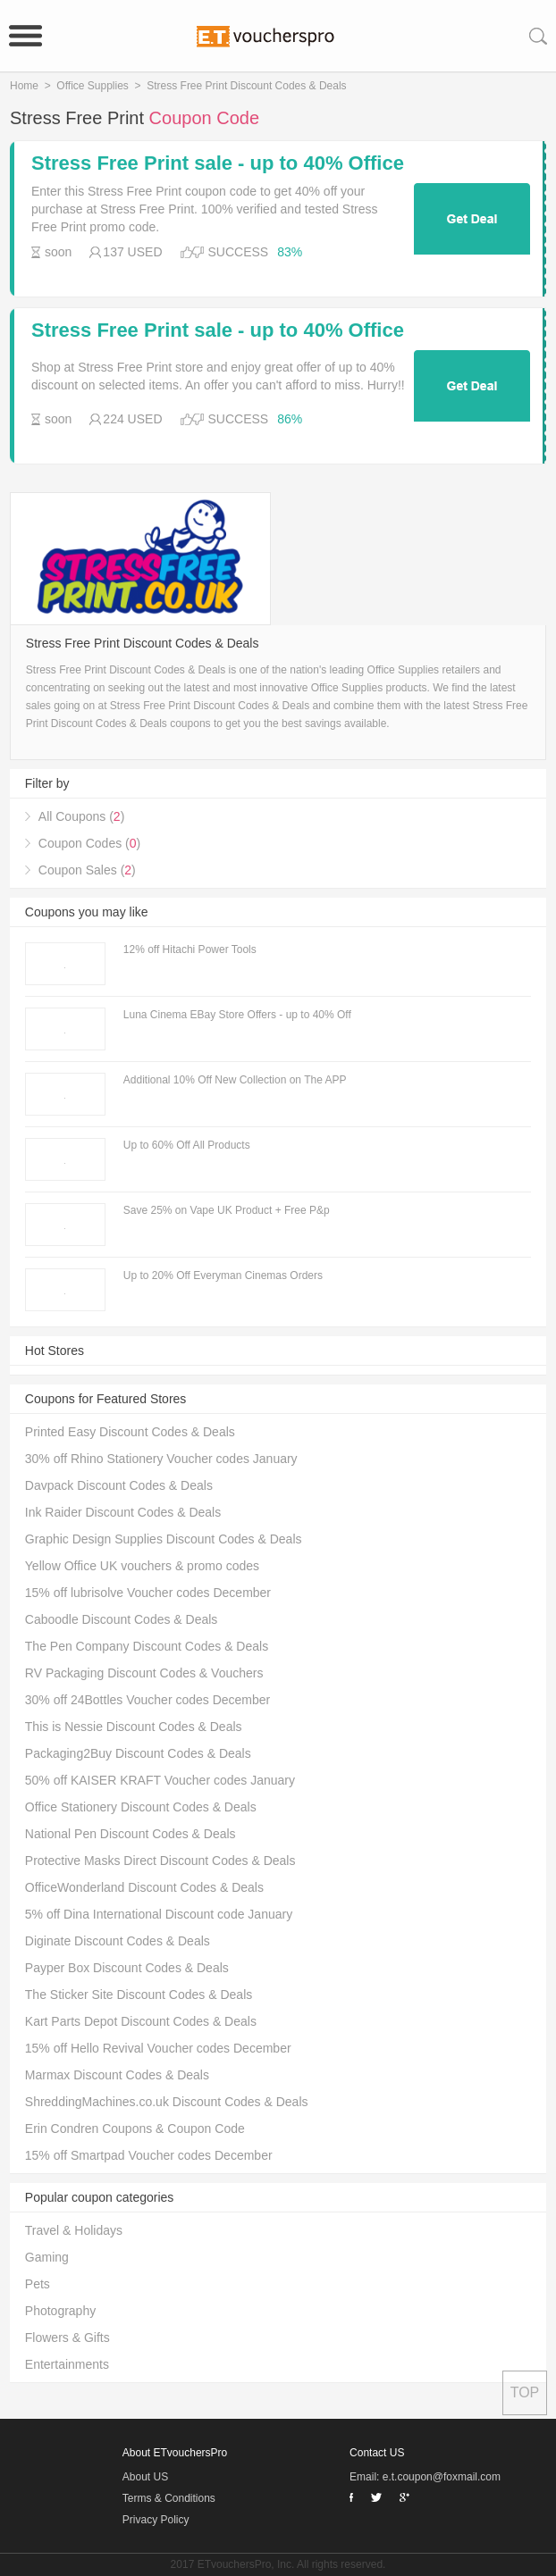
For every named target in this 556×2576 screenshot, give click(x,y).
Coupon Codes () (89, 843)
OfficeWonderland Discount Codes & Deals (144, 1887)
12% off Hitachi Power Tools (190, 949)
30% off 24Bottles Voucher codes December (147, 1700)
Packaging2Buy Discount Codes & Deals (138, 1753)
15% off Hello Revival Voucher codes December (158, 2048)
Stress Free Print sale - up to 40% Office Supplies (217, 163)
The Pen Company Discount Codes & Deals (146, 1646)
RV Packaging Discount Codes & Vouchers (144, 1673)
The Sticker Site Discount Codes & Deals (138, 1994)
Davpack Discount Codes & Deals (119, 1485)
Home (24, 85)
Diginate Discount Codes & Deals (117, 1941)
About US (145, 2477)
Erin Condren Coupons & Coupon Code (135, 2128)
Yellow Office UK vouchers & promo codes (142, 1566)
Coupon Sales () (87, 870)
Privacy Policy (156, 2519)
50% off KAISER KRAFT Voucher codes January (160, 1780)
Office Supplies (92, 85)
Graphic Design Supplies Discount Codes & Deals (163, 1539)
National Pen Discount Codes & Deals (130, 1834)
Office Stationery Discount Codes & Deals (141, 1807)
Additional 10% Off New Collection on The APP (235, 1080)
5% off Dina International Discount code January (158, 1914)
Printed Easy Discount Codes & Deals (130, 1432)
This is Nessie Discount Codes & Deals (133, 1726)
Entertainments (67, 2364)
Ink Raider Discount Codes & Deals (123, 1512)
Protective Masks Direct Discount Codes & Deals (160, 1860)
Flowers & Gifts (67, 2337)
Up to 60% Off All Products (186, 1145)
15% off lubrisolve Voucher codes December (148, 1592)
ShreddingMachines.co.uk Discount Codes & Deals (166, 2102)
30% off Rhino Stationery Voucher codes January (161, 1458)
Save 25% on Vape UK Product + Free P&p (226, 1210)
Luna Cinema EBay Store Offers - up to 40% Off (237, 1014)
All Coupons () (81, 816)
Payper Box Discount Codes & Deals (127, 1968)
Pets (37, 2284)
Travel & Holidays (73, 2230)
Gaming (47, 2257)
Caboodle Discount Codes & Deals (121, 1619)
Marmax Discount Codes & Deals (117, 2075)
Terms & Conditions (168, 2498)
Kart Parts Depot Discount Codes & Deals (141, 2021)
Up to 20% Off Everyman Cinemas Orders (223, 1275)
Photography (60, 2311)
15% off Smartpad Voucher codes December (149, 2155)
